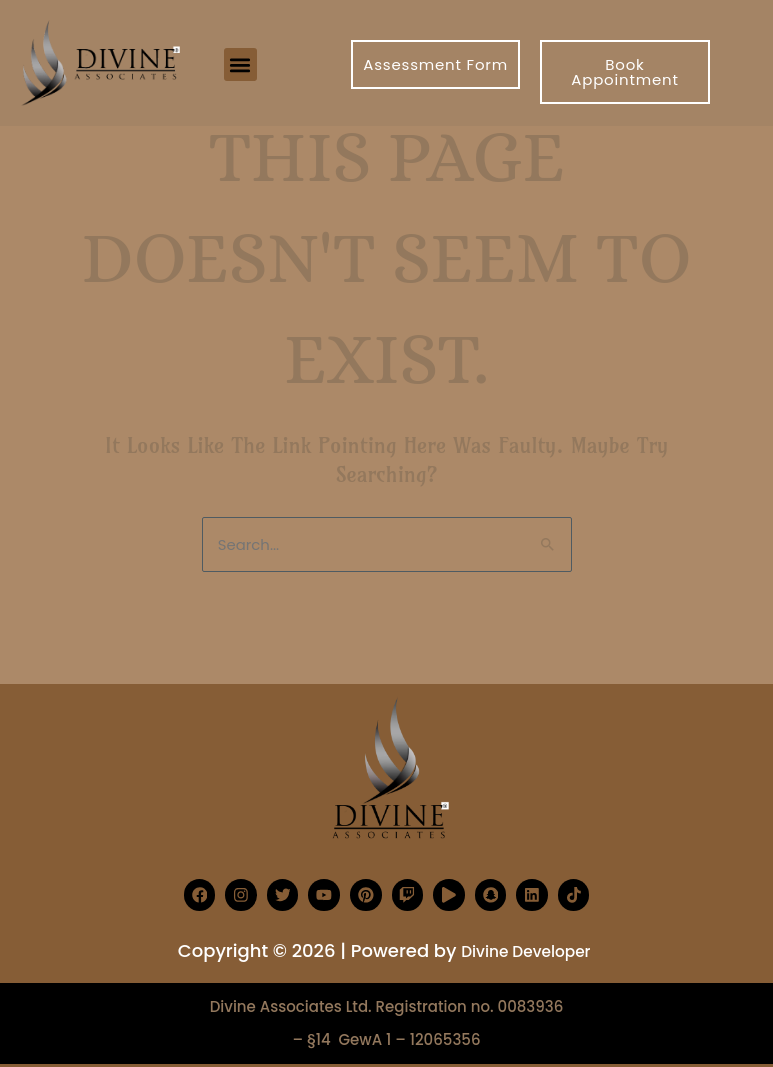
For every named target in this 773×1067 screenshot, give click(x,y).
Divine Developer (526, 950)
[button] (240, 64)
